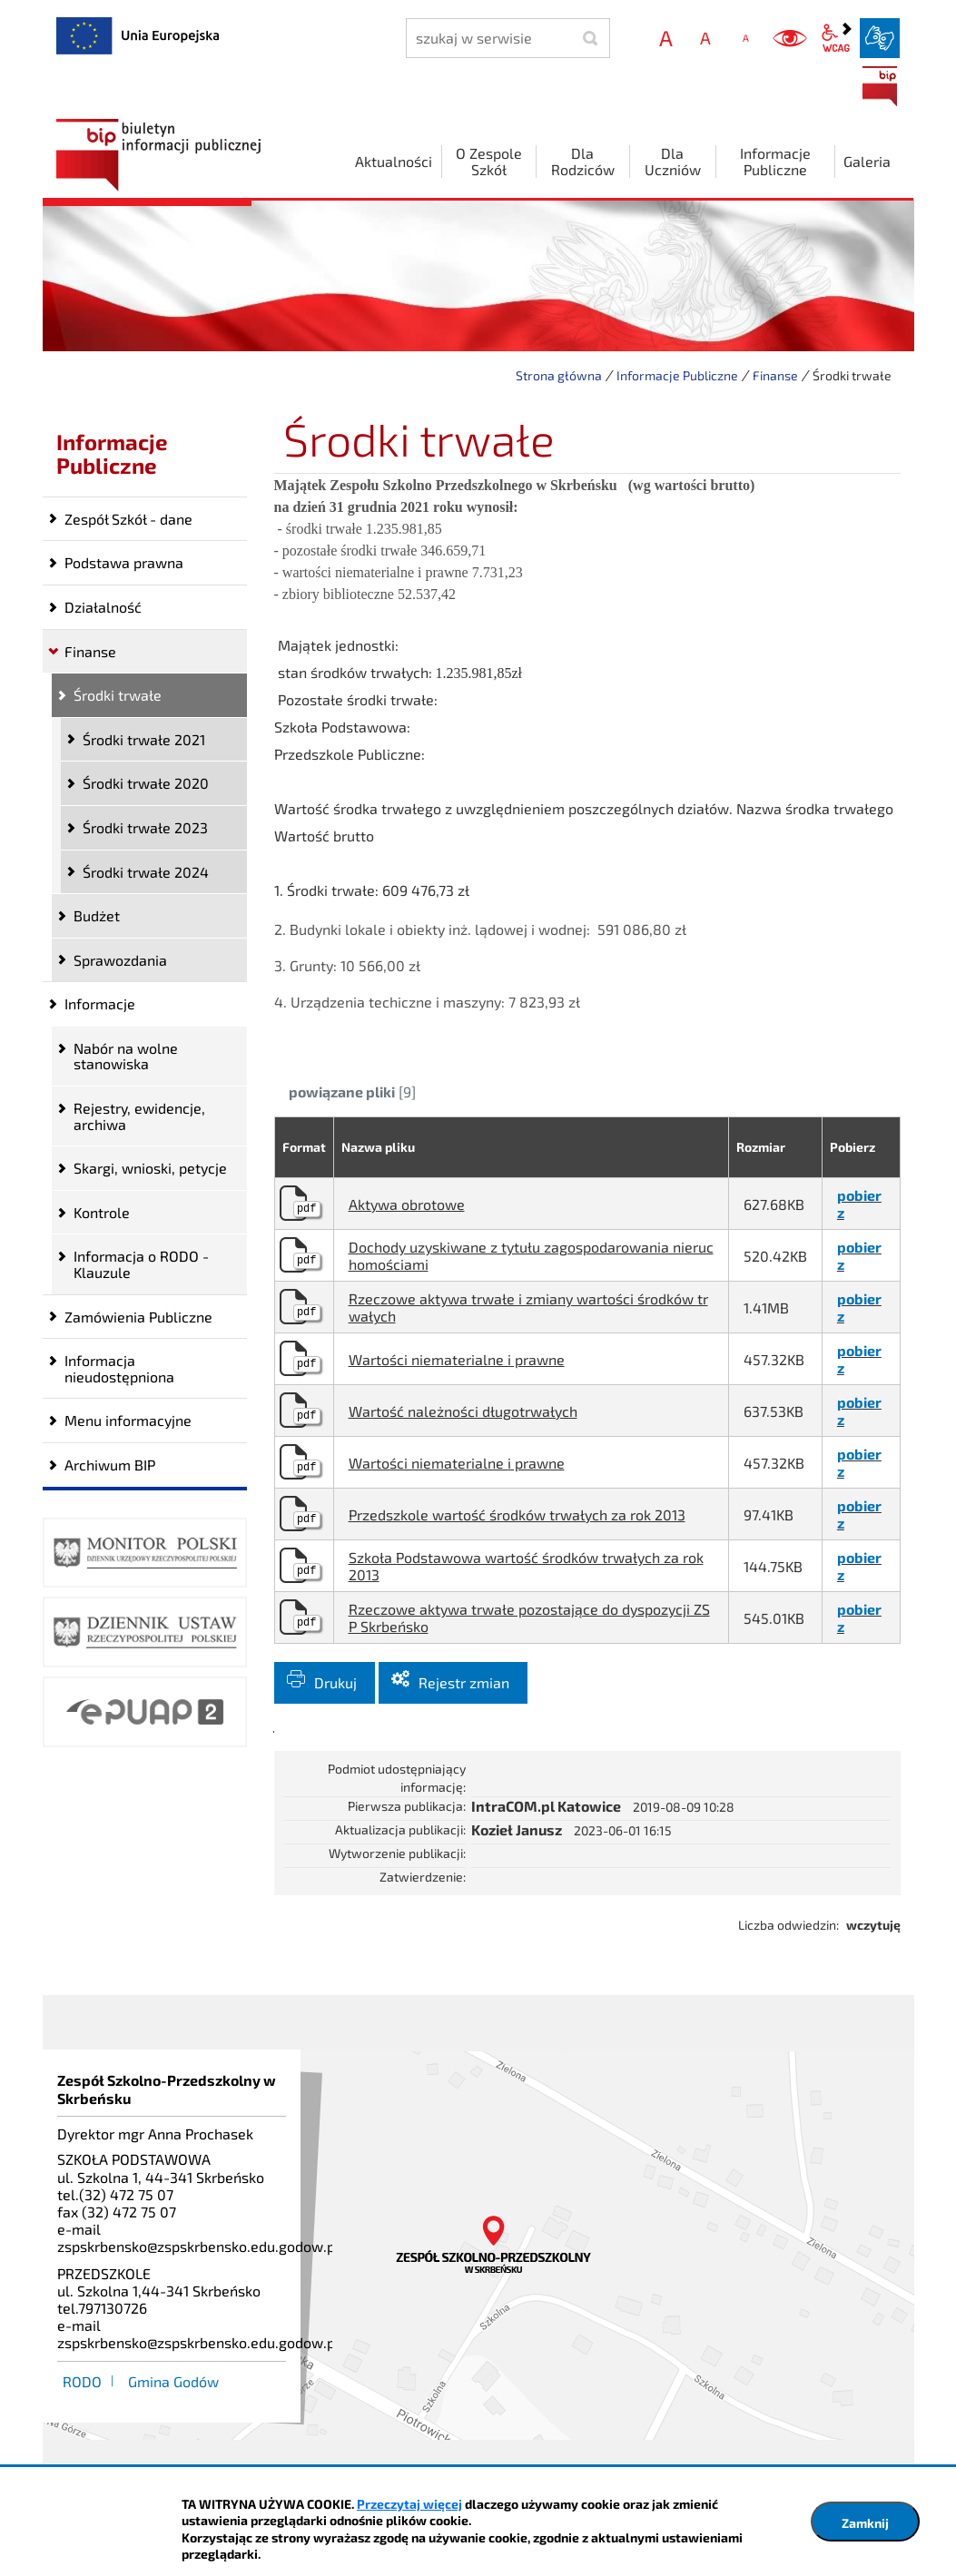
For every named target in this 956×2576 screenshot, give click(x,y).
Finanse (775, 375)
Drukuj (335, 1682)
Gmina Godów (173, 2381)
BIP (880, 86)
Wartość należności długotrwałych (463, 1411)
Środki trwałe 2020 (146, 782)
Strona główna (559, 375)
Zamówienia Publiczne (138, 1316)
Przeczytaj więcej (409, 2504)
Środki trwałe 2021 (144, 739)
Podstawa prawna (123, 562)
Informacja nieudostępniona (119, 1368)
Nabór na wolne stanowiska (126, 1056)
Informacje (99, 1003)
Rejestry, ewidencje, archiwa (139, 1116)
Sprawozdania (120, 959)
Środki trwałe (118, 694)
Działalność (103, 606)
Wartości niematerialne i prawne (457, 1359)
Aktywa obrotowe (407, 1204)
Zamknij (865, 2523)
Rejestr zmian (464, 1682)
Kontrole (102, 1212)
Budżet (97, 915)
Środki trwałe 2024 (146, 871)
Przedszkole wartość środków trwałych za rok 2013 (517, 1514)
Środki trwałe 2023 (145, 827)
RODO (82, 2381)
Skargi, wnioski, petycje (150, 1167)
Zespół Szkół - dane (128, 518)
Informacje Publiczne (677, 375)
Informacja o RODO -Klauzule (141, 1264)
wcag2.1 (836, 38)
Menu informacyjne (128, 1420)
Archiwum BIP (109, 1464)
